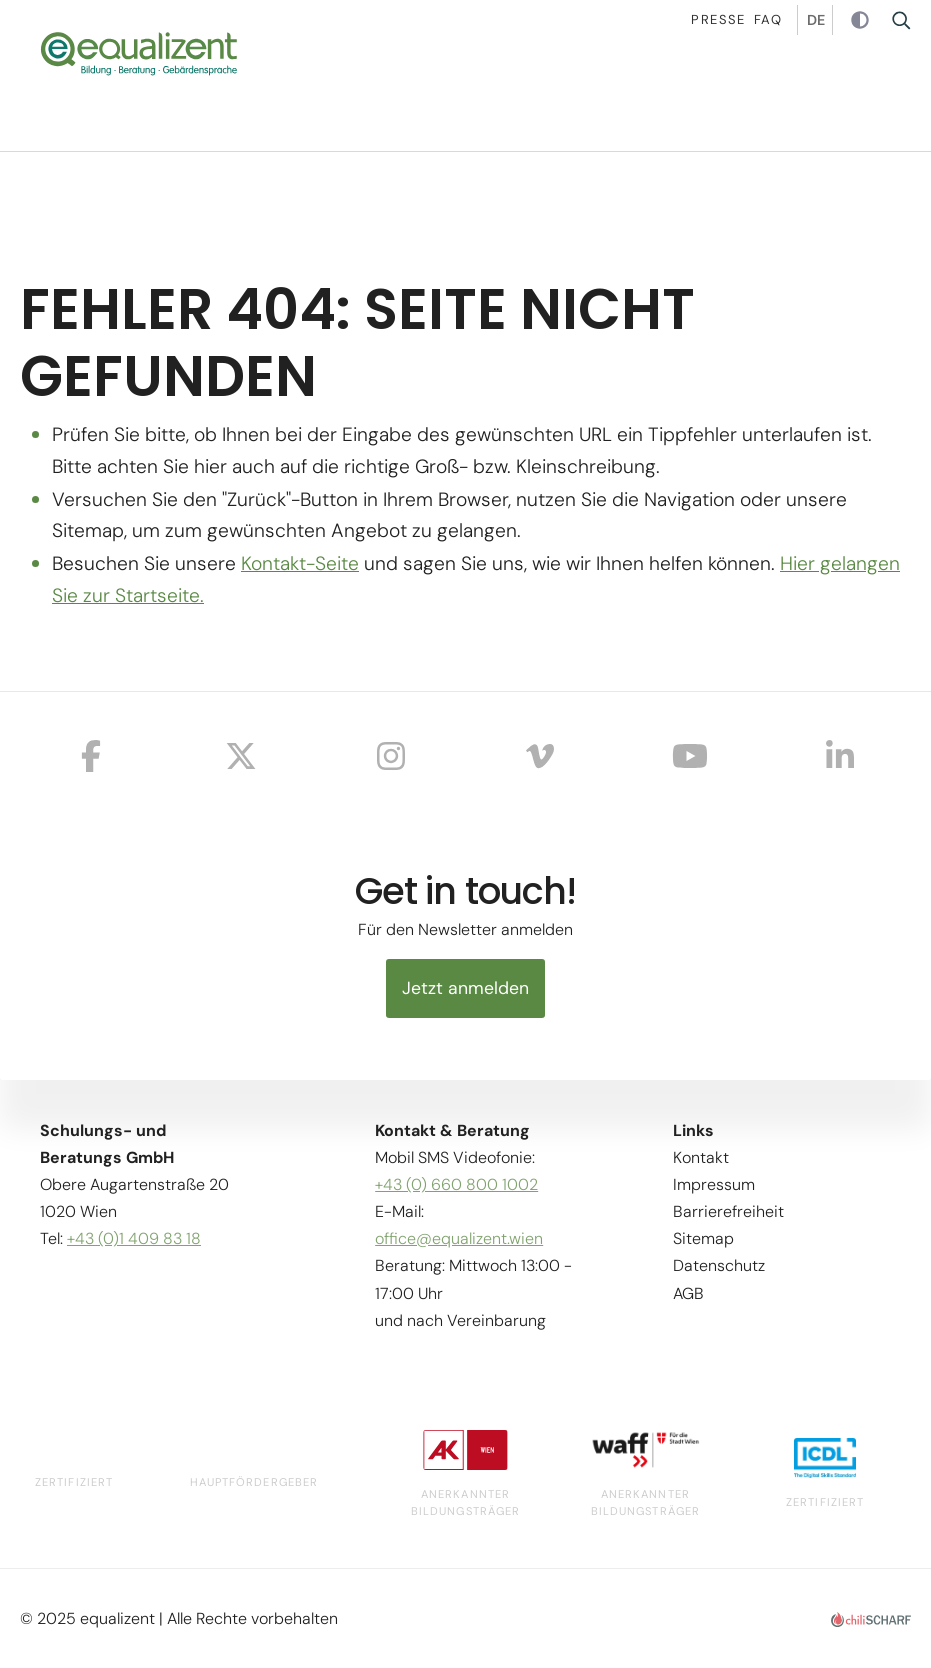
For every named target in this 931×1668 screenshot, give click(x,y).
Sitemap (703, 1238)
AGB (688, 1292)
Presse (718, 19)
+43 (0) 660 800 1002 (456, 1184)
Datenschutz (719, 1265)
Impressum (714, 1184)
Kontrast (862, 21)
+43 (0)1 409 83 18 (134, 1238)
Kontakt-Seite (300, 563)
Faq (768, 19)
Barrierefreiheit (728, 1211)
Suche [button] (907, 20)
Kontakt (701, 1156)
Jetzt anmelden (465, 988)
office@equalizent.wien (459, 1238)
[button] (900, 95)
